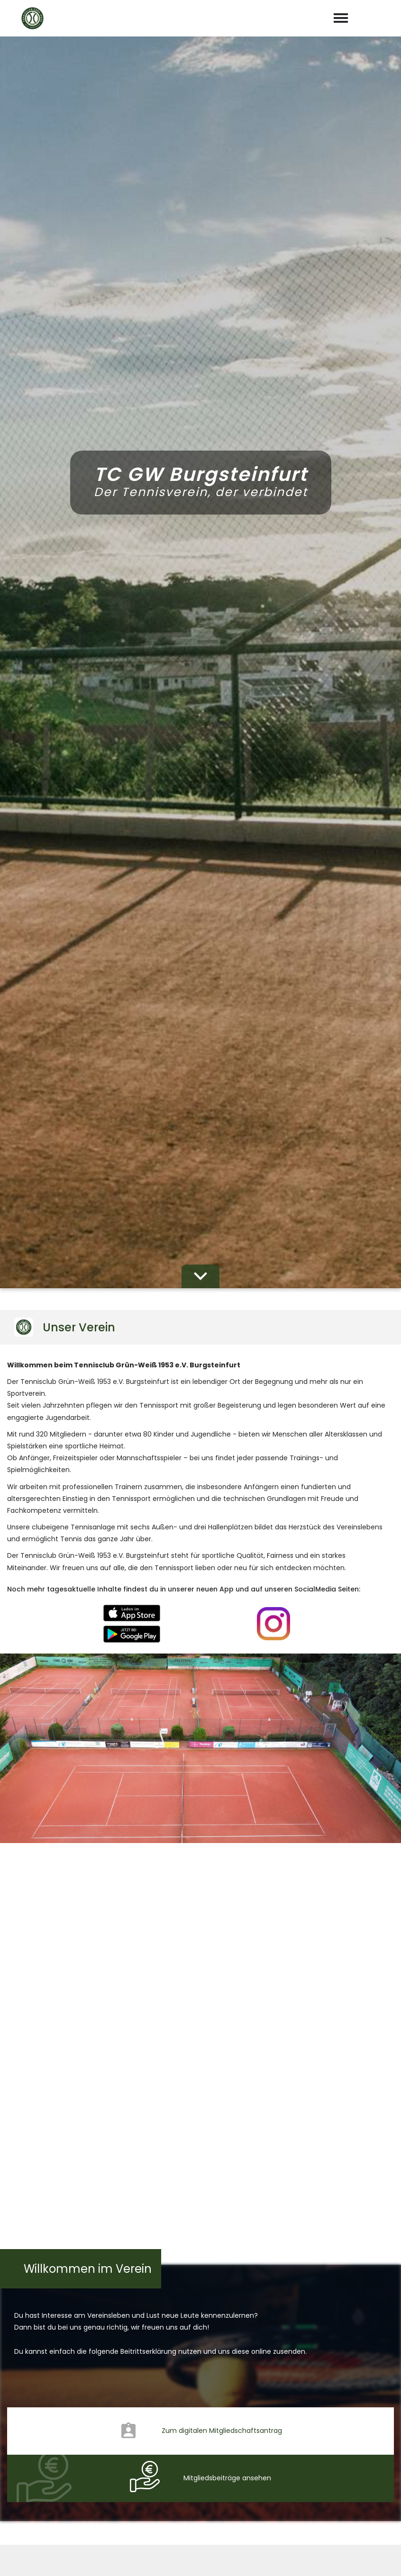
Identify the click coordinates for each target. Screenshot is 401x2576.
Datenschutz (372, 2558)
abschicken (200, 2242)
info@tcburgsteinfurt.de (208, 2458)
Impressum (319, 2558)
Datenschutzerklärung (214, 2218)
